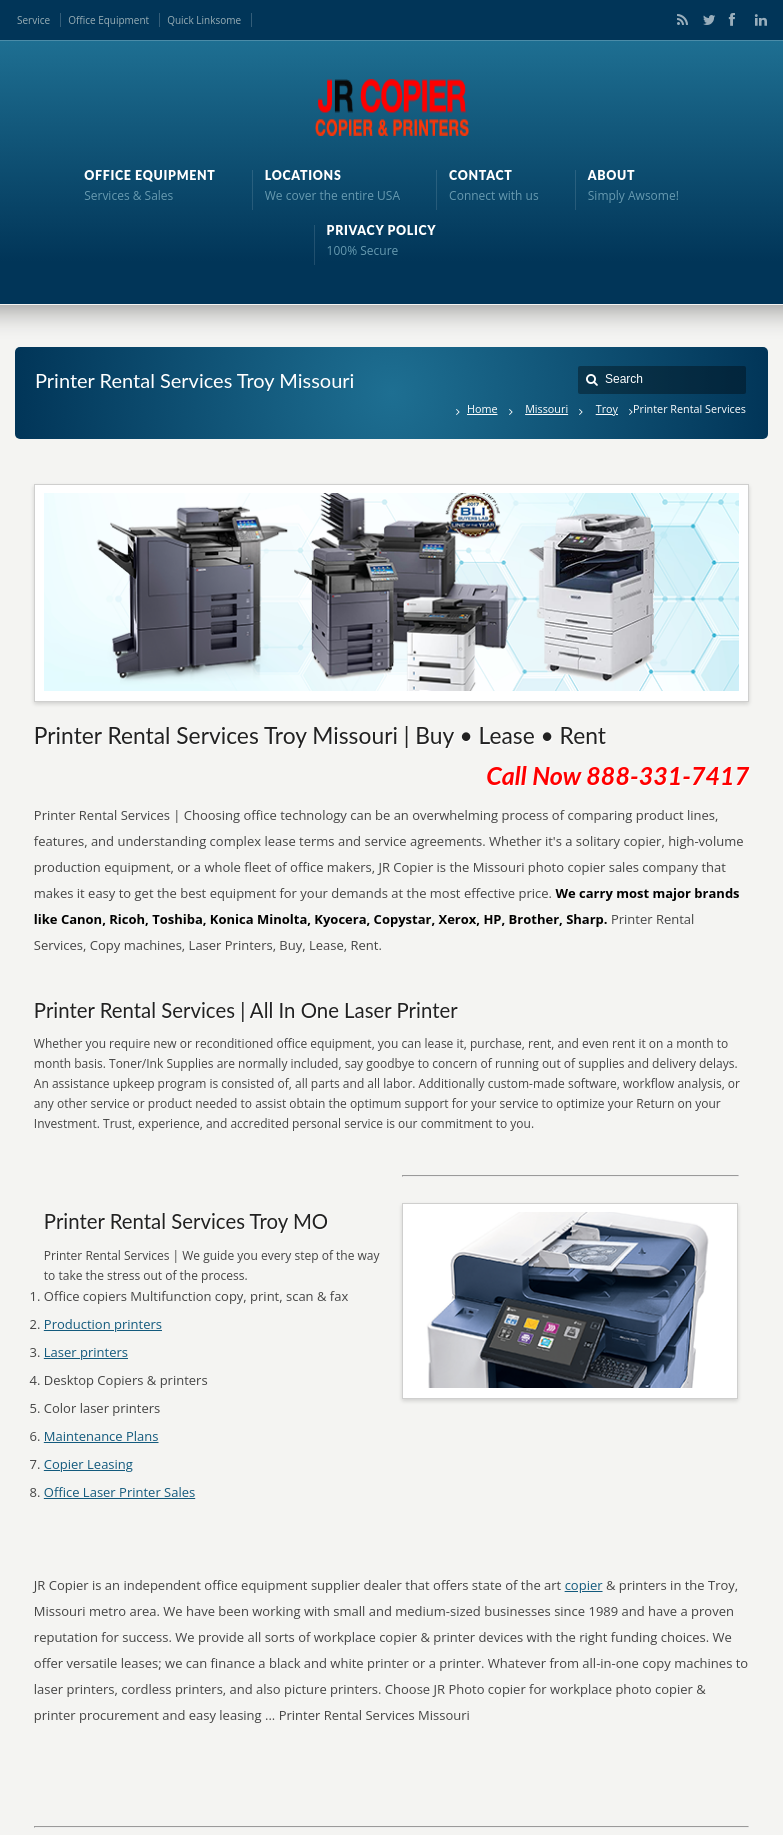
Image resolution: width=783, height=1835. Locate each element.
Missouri (546, 408)
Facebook (731, 20)
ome (230, 20)
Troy (607, 408)
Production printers (103, 1324)
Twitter (705, 20)
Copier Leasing (88, 1464)
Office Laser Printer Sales (119, 1492)
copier (584, 1585)
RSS (679, 20)
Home (482, 408)
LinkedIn (756, 20)
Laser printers (86, 1352)
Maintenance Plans (101, 1436)
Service (33, 20)
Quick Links (193, 20)
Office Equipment (108, 20)
